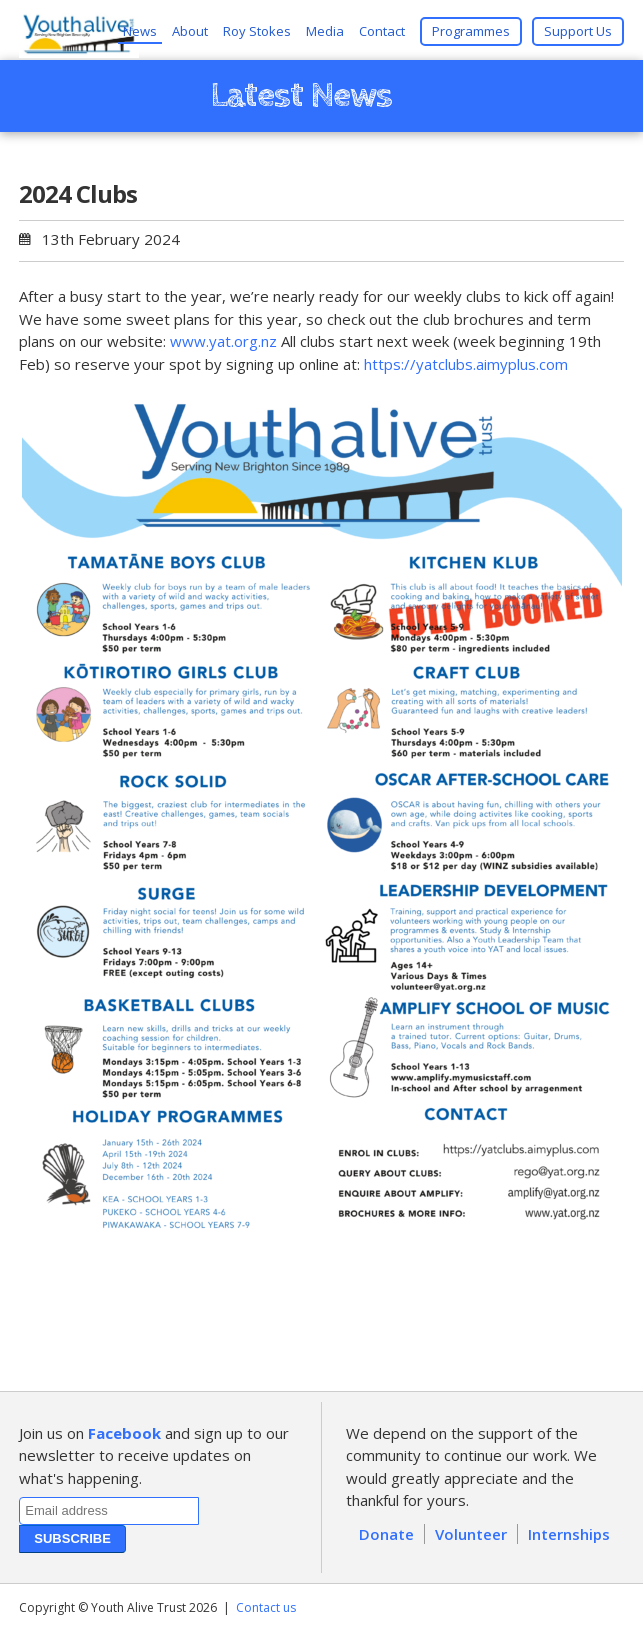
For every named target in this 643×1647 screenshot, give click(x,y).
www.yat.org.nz (223, 341)
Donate (386, 1534)
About (190, 31)
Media (325, 31)
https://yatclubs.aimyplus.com (466, 364)
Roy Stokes (257, 31)
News (140, 31)
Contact (382, 31)
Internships (569, 1534)
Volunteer (471, 1534)
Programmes (471, 31)
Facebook (124, 1433)
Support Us (578, 31)
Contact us (266, 1607)
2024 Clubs (78, 193)
